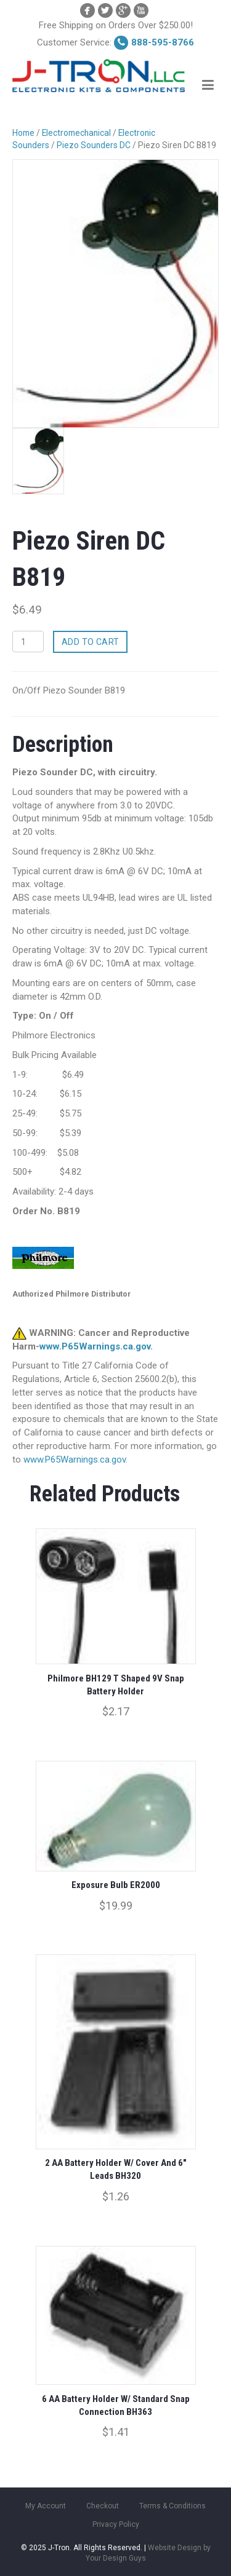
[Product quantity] (28, 641)
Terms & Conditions (172, 2506)
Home (23, 133)
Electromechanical (76, 133)
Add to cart (91, 642)
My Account (45, 2506)
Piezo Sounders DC (94, 145)
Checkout (102, 2506)
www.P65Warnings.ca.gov (74, 1459)
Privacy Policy (115, 2524)
